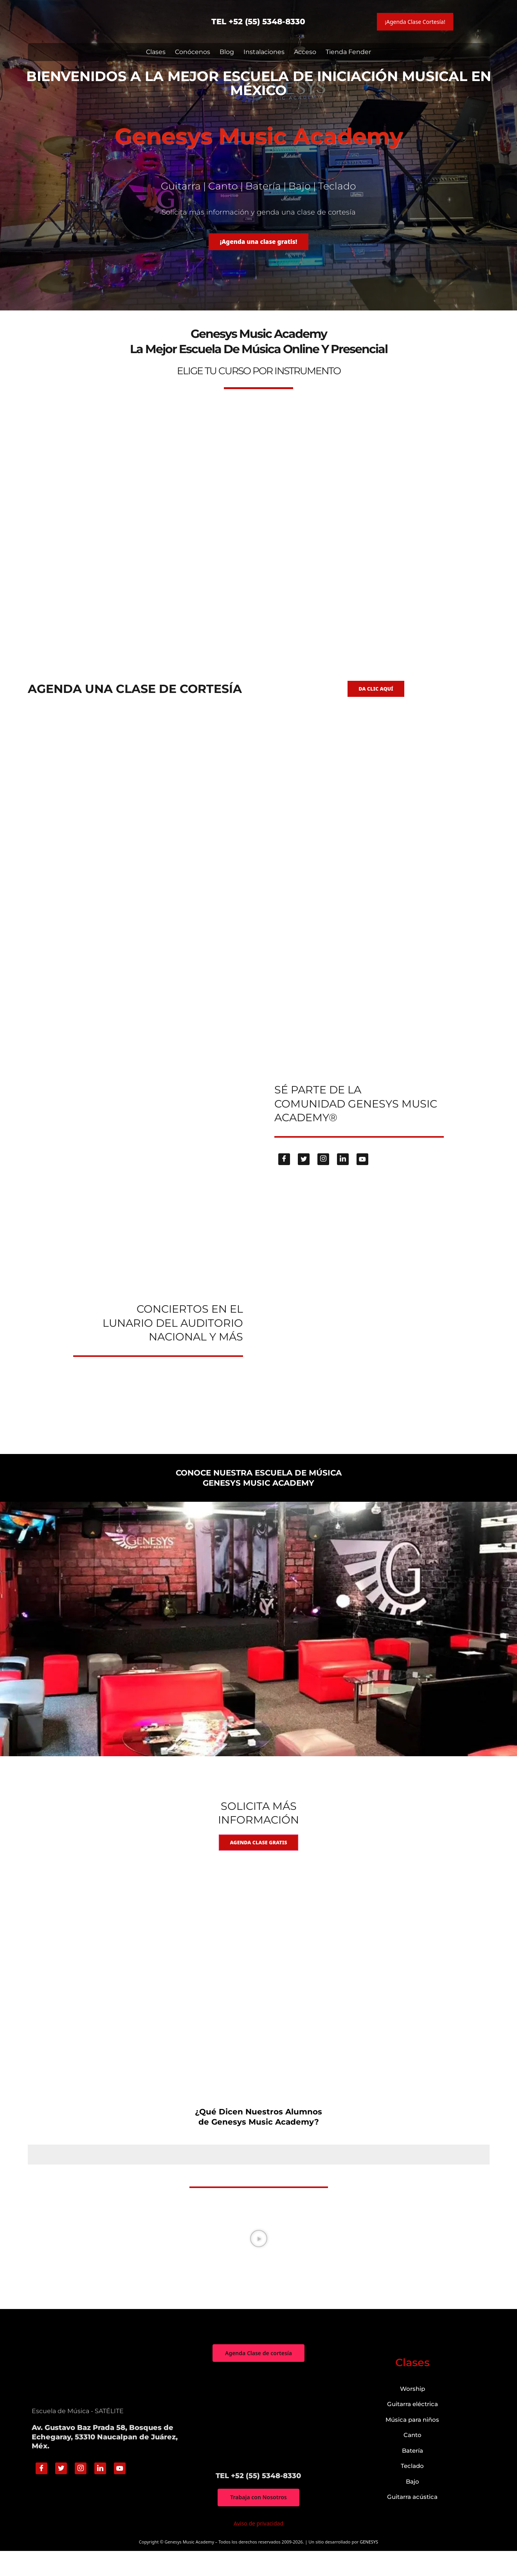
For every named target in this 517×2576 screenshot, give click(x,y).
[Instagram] (323, 1178)
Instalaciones (264, 52)
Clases (156, 52)
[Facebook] (284, 1178)
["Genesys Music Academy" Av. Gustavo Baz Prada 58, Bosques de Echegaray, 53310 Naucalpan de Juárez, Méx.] (258, 2441)
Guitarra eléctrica (412, 2428)
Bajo (412, 2505)
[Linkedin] (343, 1178)
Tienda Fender (348, 52)
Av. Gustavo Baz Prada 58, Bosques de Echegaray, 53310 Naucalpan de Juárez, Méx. (105, 2460)
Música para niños (412, 2443)
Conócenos (192, 52)
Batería (412, 2474)
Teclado (412, 2490)
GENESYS (369, 2567)
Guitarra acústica (412, 2521)
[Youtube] (362, 1178)
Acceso (305, 52)
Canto (413, 2459)
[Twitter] (304, 1178)
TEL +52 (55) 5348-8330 (258, 21)
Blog (227, 52)
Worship (412, 2412)
